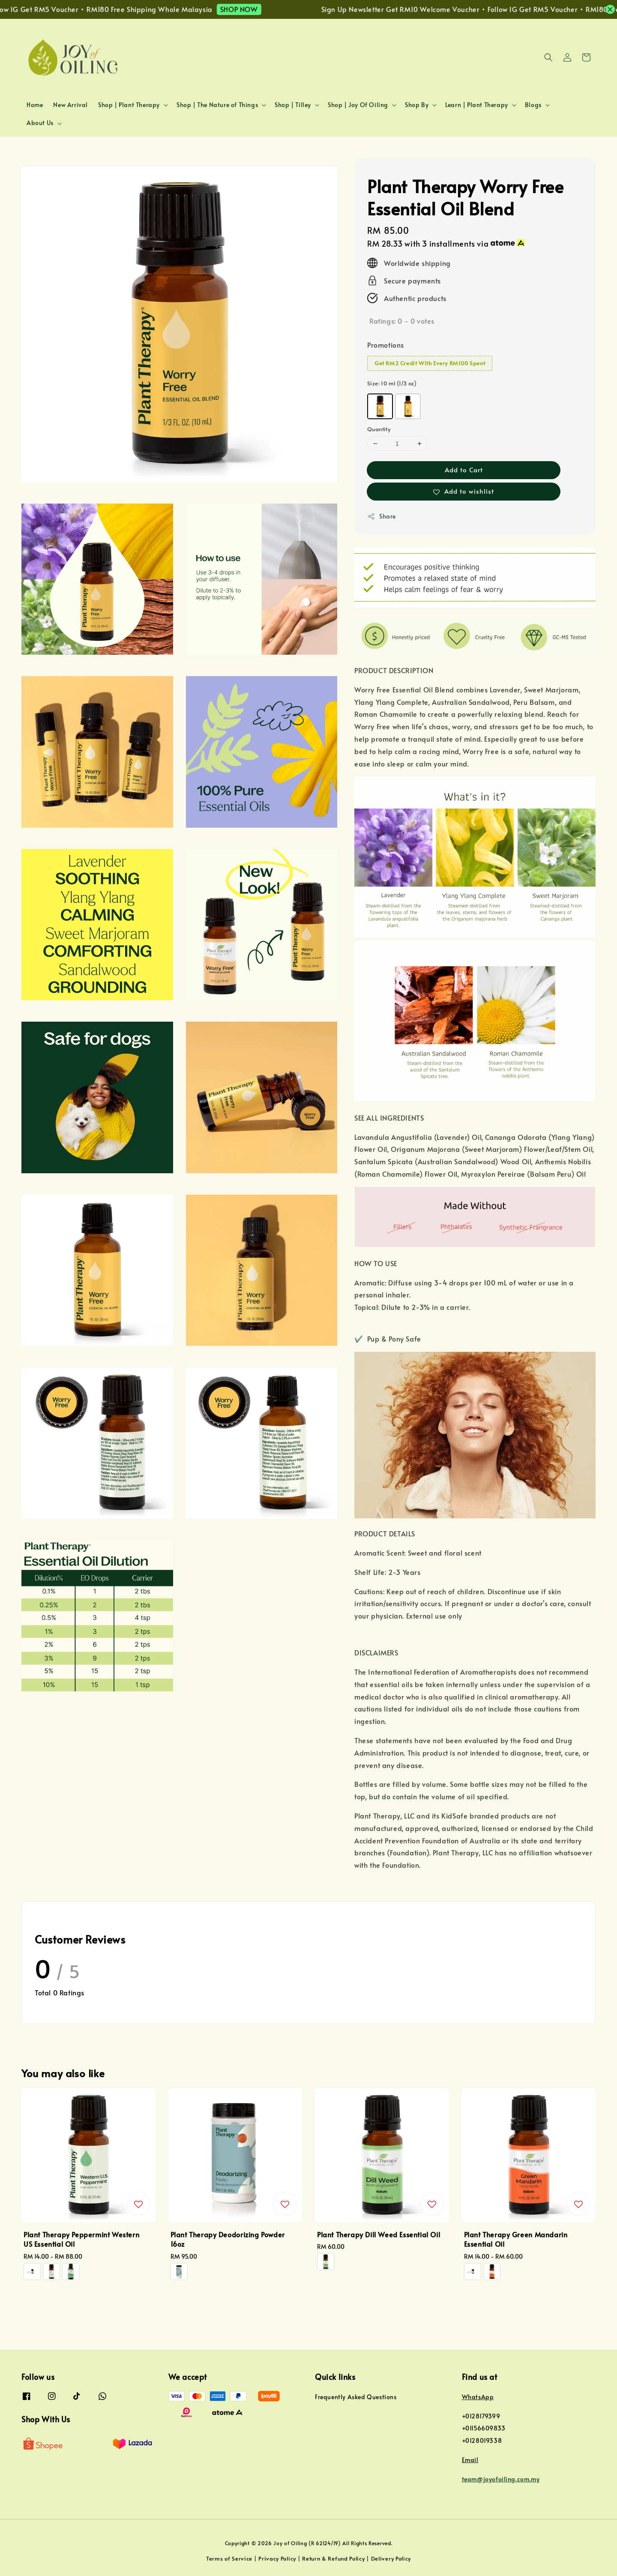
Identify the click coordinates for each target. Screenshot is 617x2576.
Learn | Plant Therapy (476, 105)
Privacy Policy (277, 2558)
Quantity (378, 429)
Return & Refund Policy (333, 2558)
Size (391, 383)
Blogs (533, 105)
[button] (548, 57)
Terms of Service (229, 2558)
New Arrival (70, 105)
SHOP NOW (257, 9)
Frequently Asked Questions (356, 2397)
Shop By (416, 105)
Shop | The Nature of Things (217, 105)
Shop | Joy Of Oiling (358, 105)
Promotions (385, 344)
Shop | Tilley (293, 105)
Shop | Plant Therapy (129, 105)
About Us (40, 123)
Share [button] (381, 516)
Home (35, 105)
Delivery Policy (391, 2558)
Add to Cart (464, 469)
